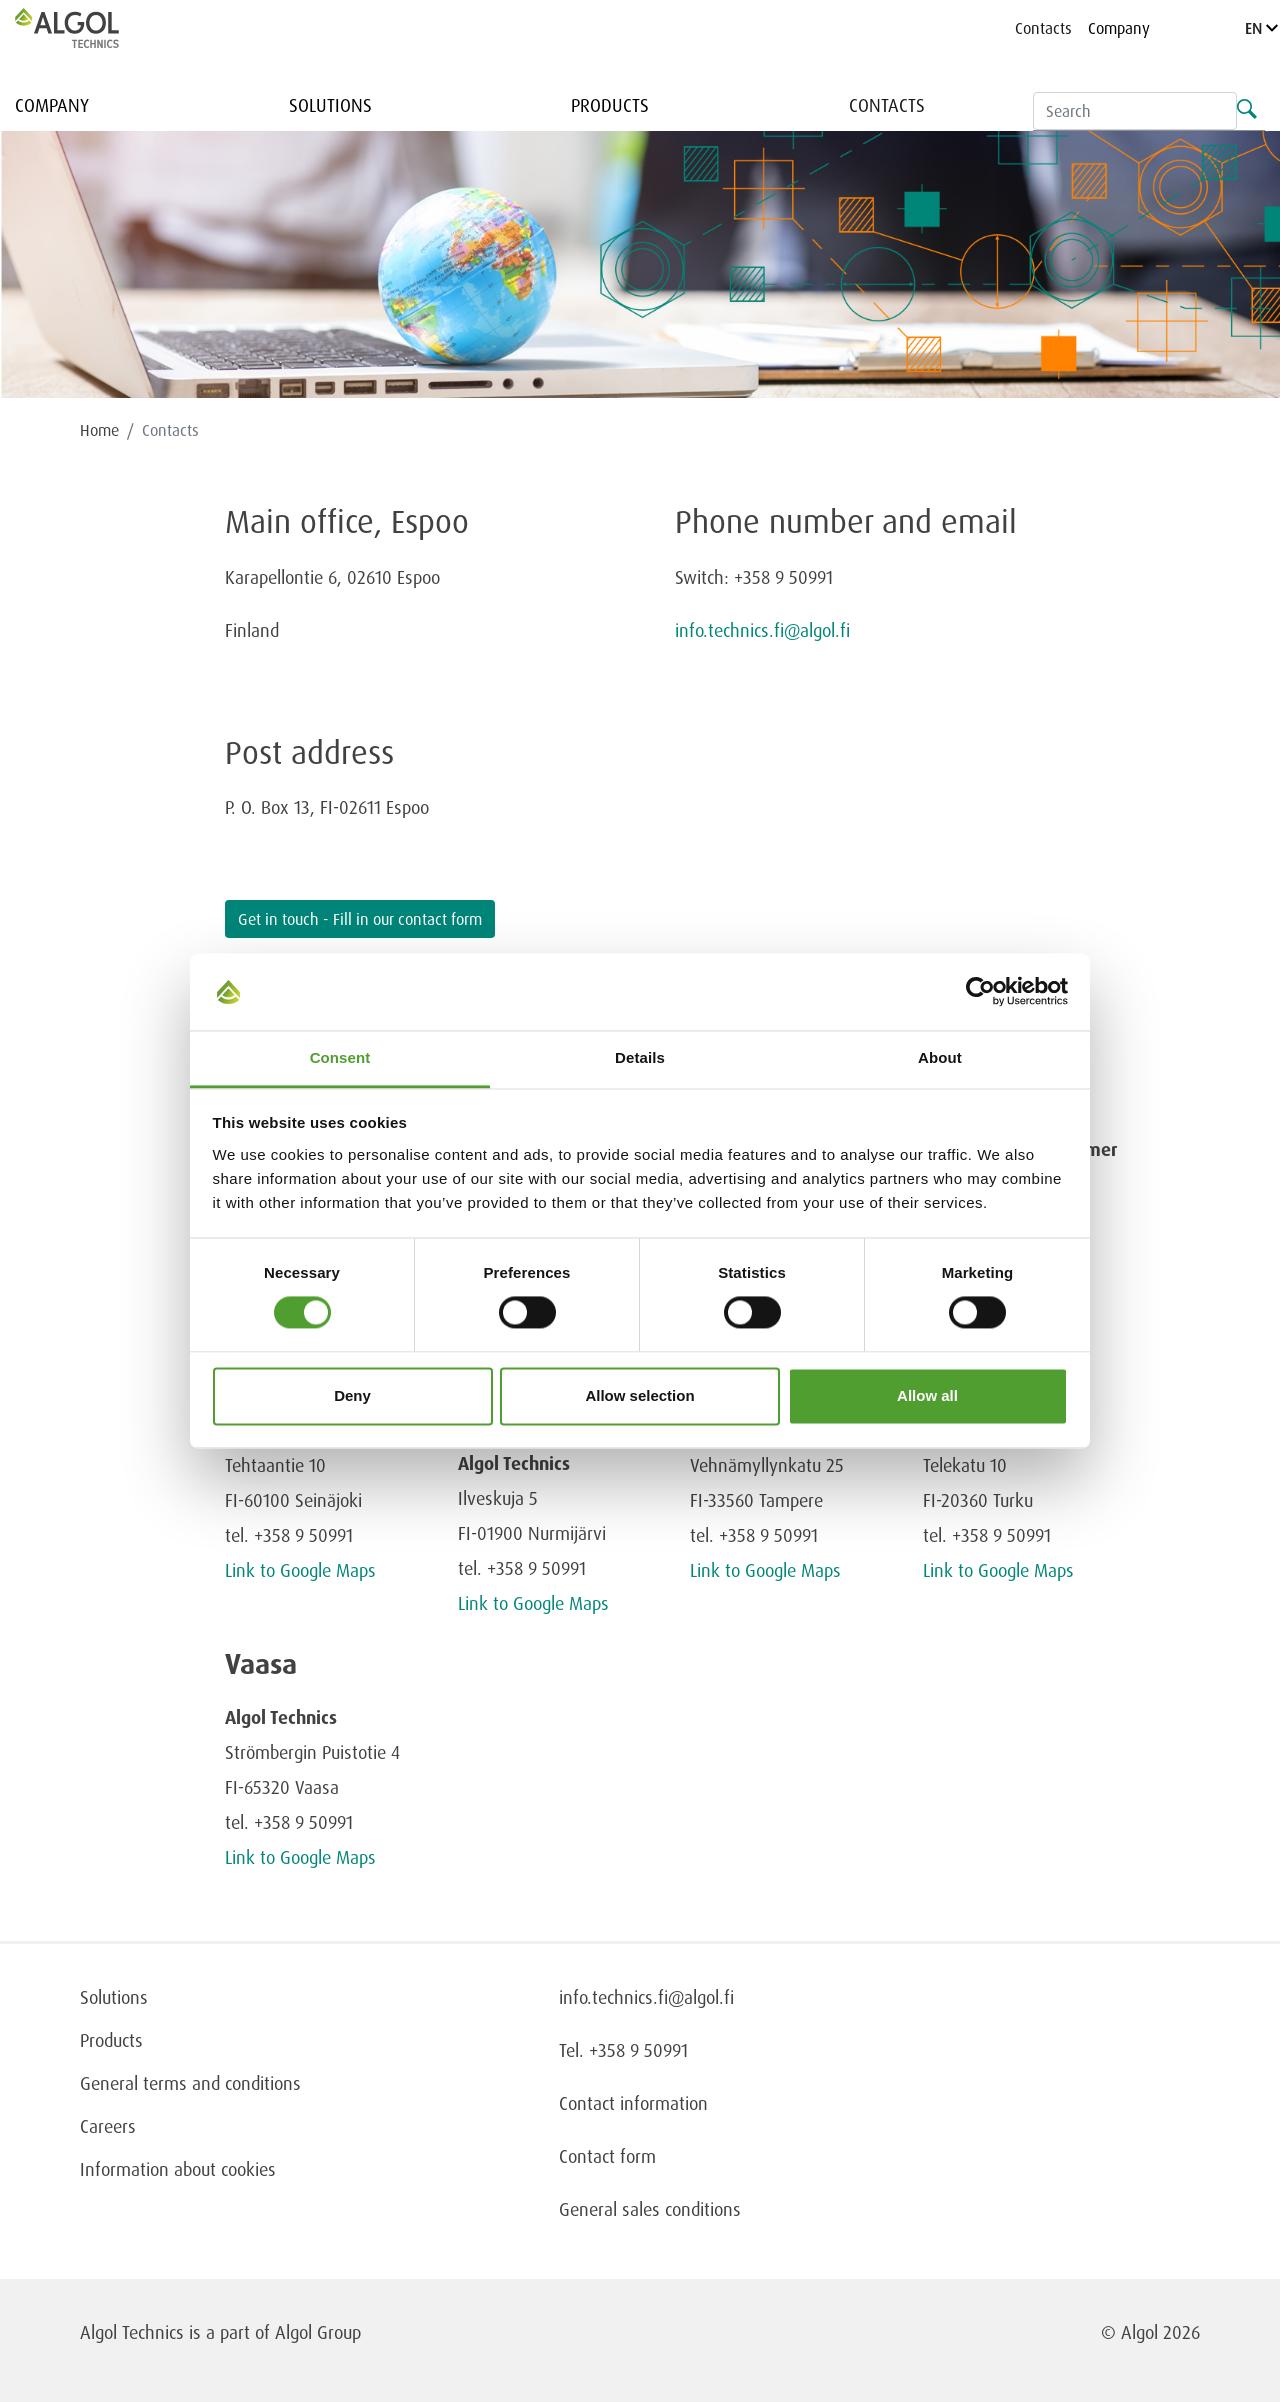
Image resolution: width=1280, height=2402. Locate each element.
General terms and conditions (190, 2083)
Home (99, 430)
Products (610, 105)
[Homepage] (88, 28)
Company (1119, 28)
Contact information (633, 2103)
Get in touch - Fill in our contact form (360, 919)
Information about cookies (178, 2169)
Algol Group (318, 2332)
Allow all (927, 1395)
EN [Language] (1261, 28)
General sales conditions (650, 2209)
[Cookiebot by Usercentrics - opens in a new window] (980, 992)
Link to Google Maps (300, 1570)
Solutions (330, 105)
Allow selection (639, 1395)
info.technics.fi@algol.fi (762, 630)
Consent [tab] (340, 1057)
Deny (352, 1395)
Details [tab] (640, 1057)
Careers (108, 2126)
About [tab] (940, 1057)
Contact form (607, 2156)
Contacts (1043, 28)
